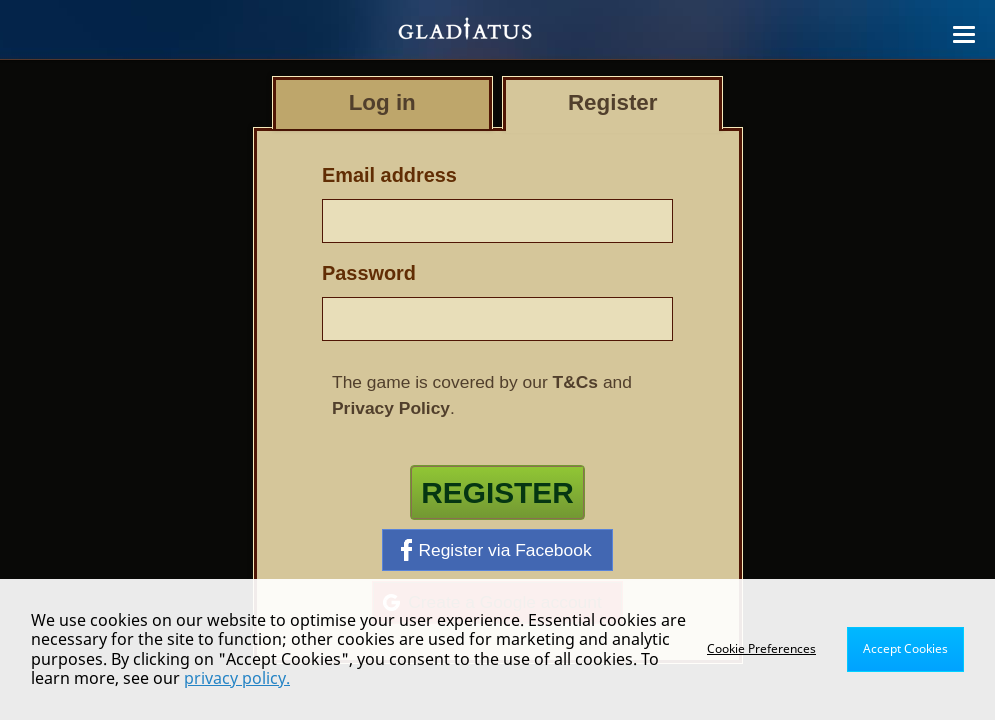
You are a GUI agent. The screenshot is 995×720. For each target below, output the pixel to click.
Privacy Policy (391, 408)
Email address (389, 175)
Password (369, 273)
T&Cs (575, 382)
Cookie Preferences (761, 648)
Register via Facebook (496, 550)
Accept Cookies (905, 648)
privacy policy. (237, 678)
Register (497, 492)
